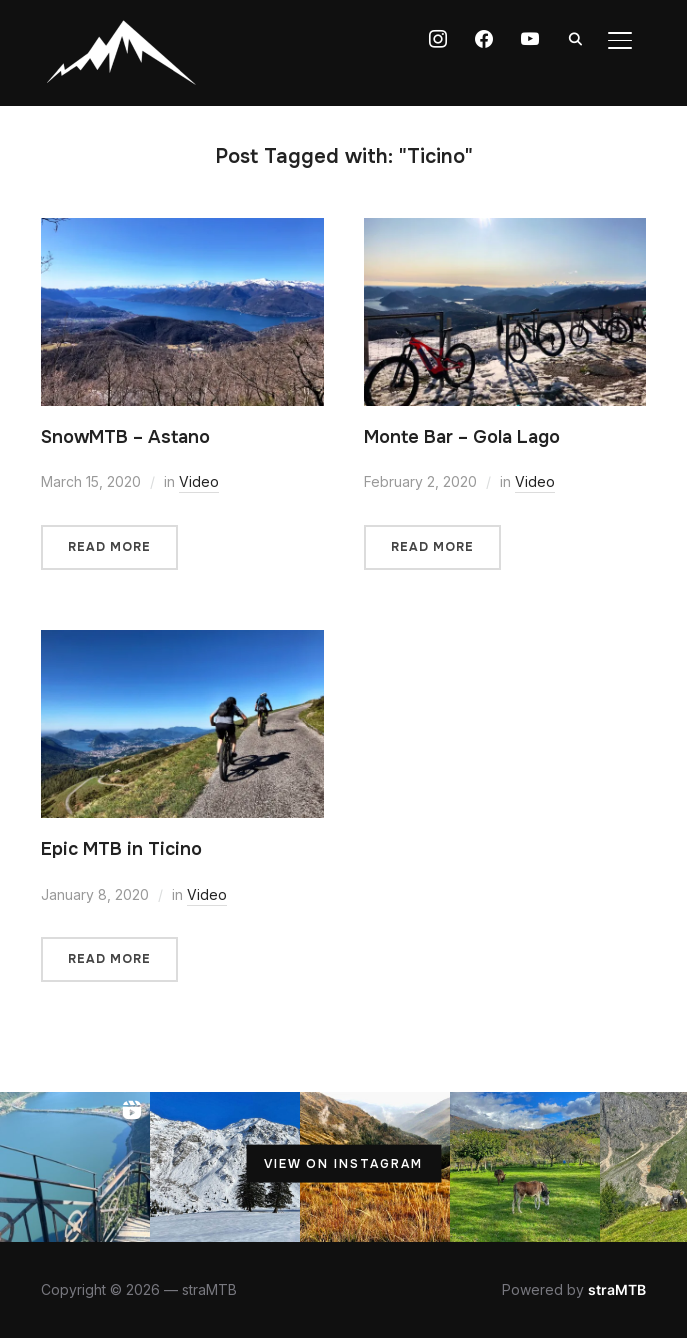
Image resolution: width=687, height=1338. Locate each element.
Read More (109, 547)
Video (199, 481)
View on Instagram (343, 1164)
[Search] (576, 38)
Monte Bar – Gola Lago (462, 437)
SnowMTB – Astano (125, 437)
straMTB (617, 1289)
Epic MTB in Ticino (121, 849)
